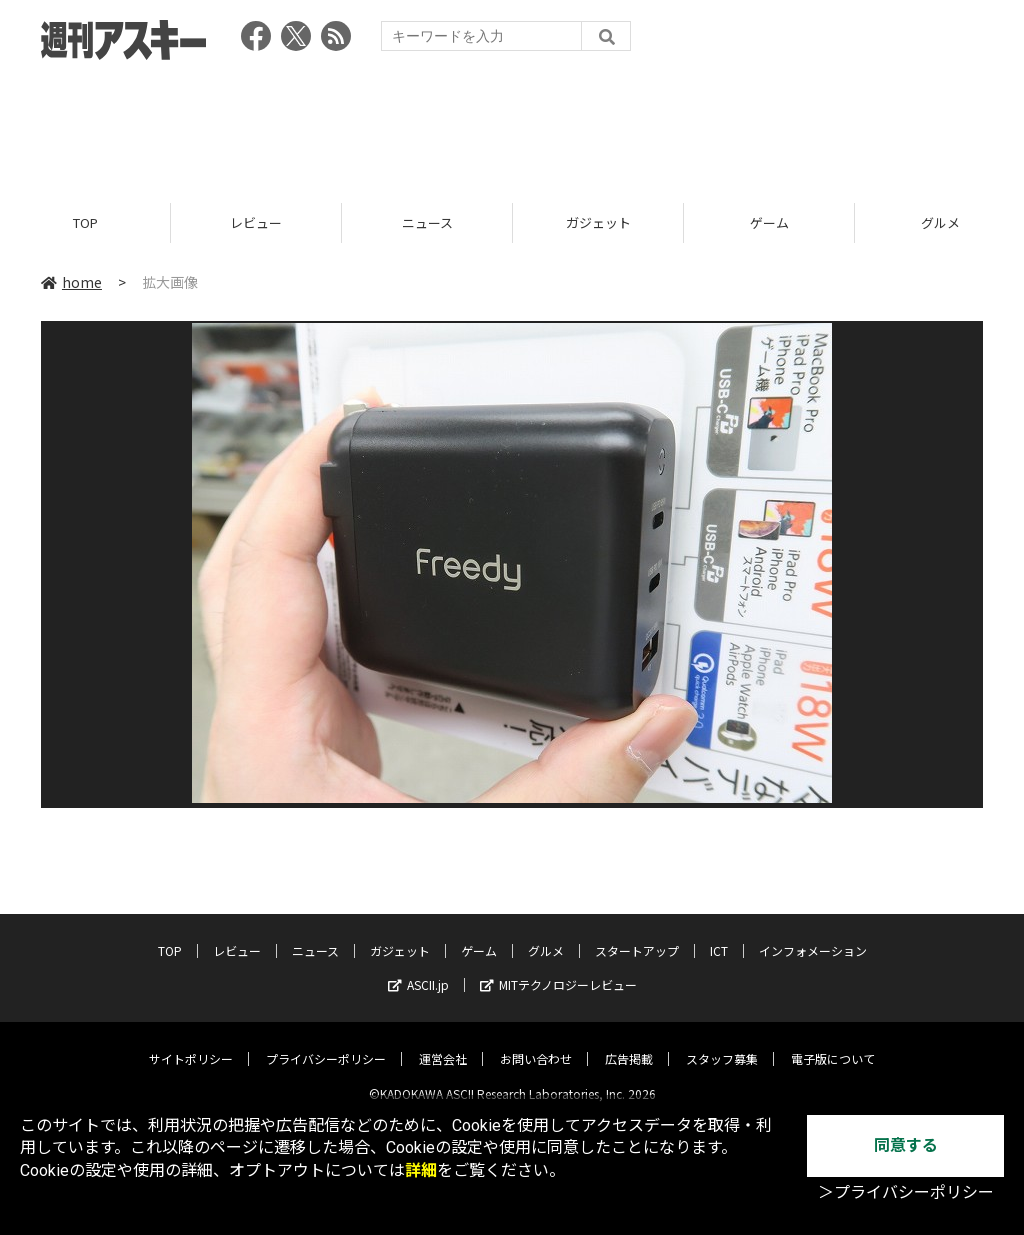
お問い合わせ (536, 1042)
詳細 (421, 1170)
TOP (85, 222)
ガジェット (598, 222)
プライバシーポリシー (326, 1042)
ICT (719, 934)
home (71, 282)
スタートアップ (637, 934)
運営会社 (443, 1042)
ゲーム (769, 222)
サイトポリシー (191, 1042)
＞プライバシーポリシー (906, 1192)
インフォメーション (813, 934)
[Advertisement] (512, 125)
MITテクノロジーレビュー (558, 968)
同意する (906, 1145)
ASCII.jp (418, 968)
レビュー (256, 222)
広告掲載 (629, 1042)
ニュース (427, 222)
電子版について (833, 1042)
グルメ (546, 934)
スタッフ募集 (722, 1042)
